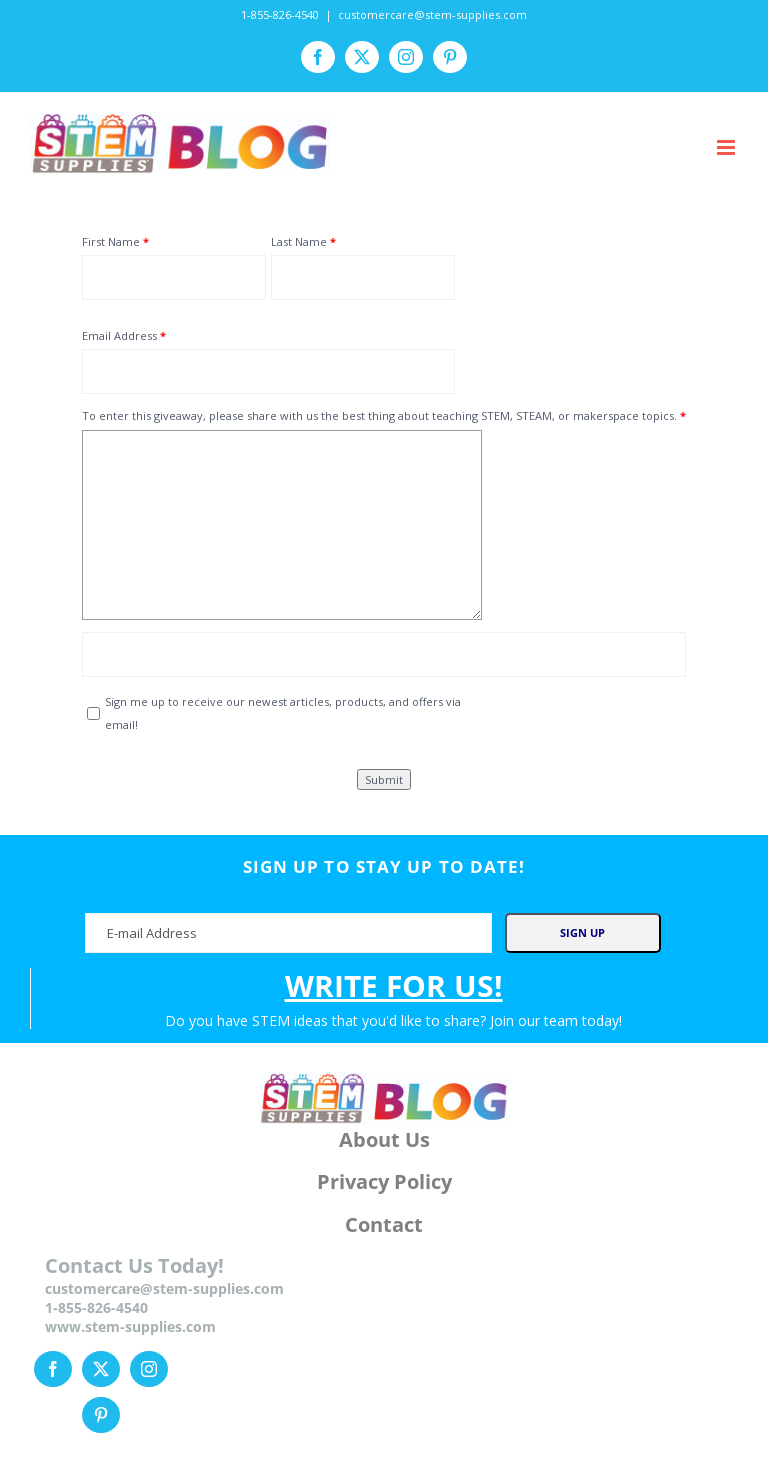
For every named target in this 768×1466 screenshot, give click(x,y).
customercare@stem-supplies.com (432, 14)
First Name (111, 241)
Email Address (119, 335)
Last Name (299, 241)
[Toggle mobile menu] (727, 147)
